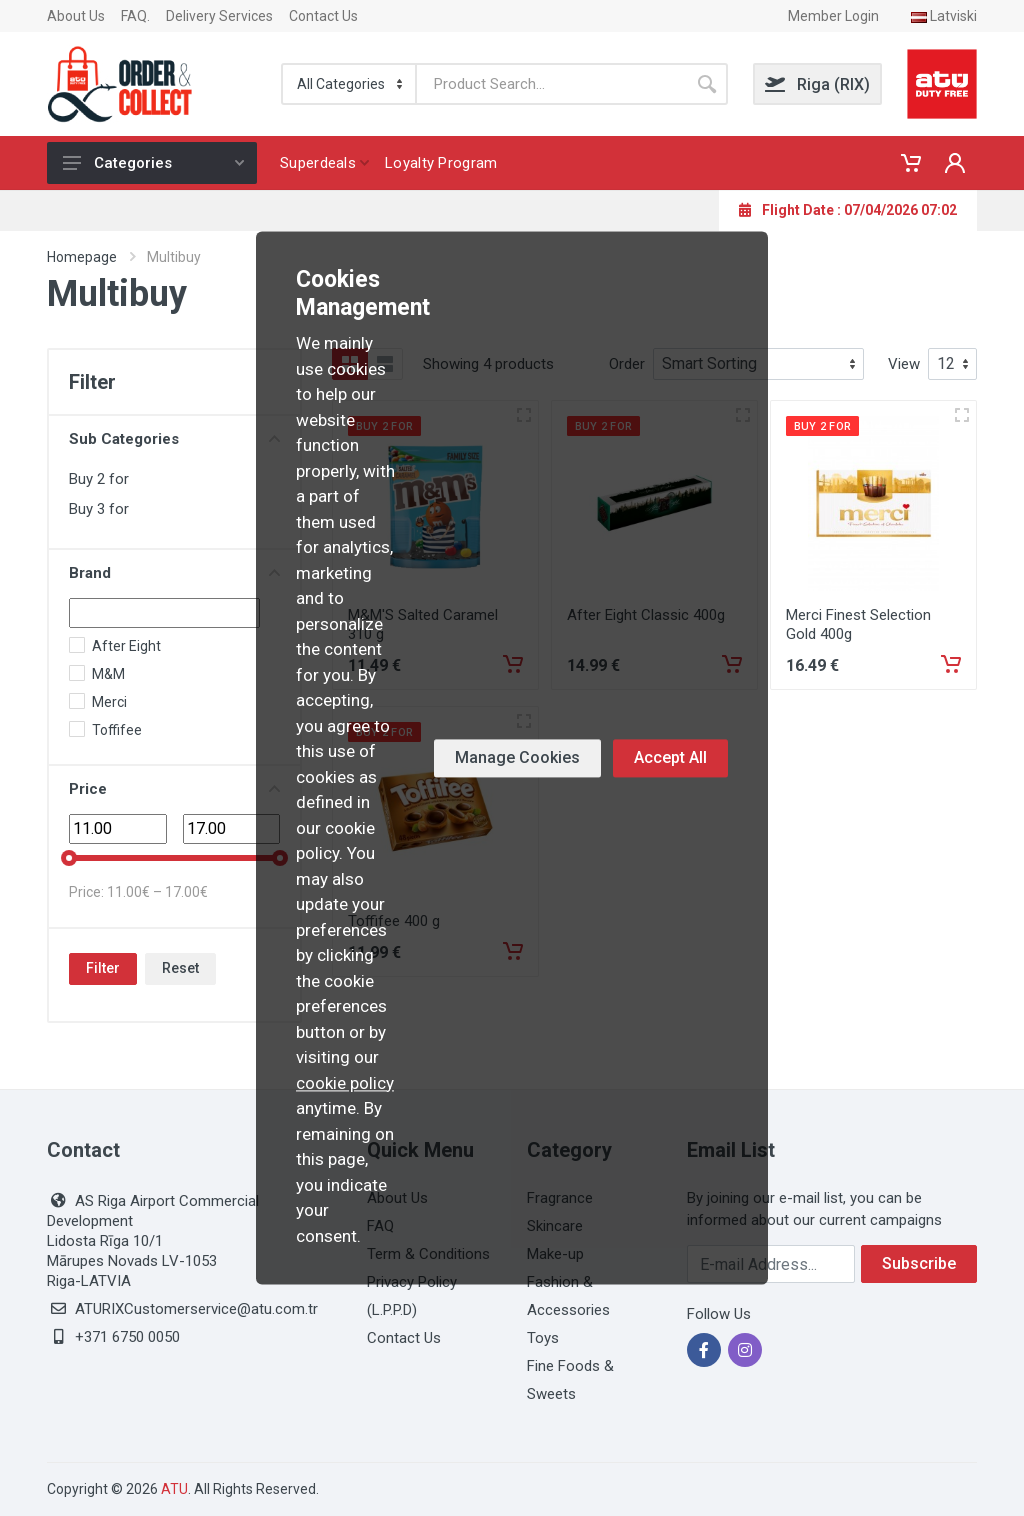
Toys (543, 1338)
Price (174, 789)
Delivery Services (219, 16)
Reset (180, 968)
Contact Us (323, 16)
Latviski (944, 16)
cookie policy (345, 1083)
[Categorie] (350, 84)
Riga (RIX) (817, 84)
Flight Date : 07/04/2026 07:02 (848, 210)
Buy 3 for (99, 509)
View (904, 364)
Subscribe (919, 1263)
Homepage (82, 257)
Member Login (833, 16)
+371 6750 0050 (127, 1337)
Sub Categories (174, 439)
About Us (76, 16)
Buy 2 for (99, 479)
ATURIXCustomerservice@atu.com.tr (196, 1309)
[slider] (69, 858)
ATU (174, 1489)
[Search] (551, 84)
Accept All (670, 757)
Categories (153, 163)
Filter (103, 968)
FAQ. (135, 16)
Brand (174, 573)
